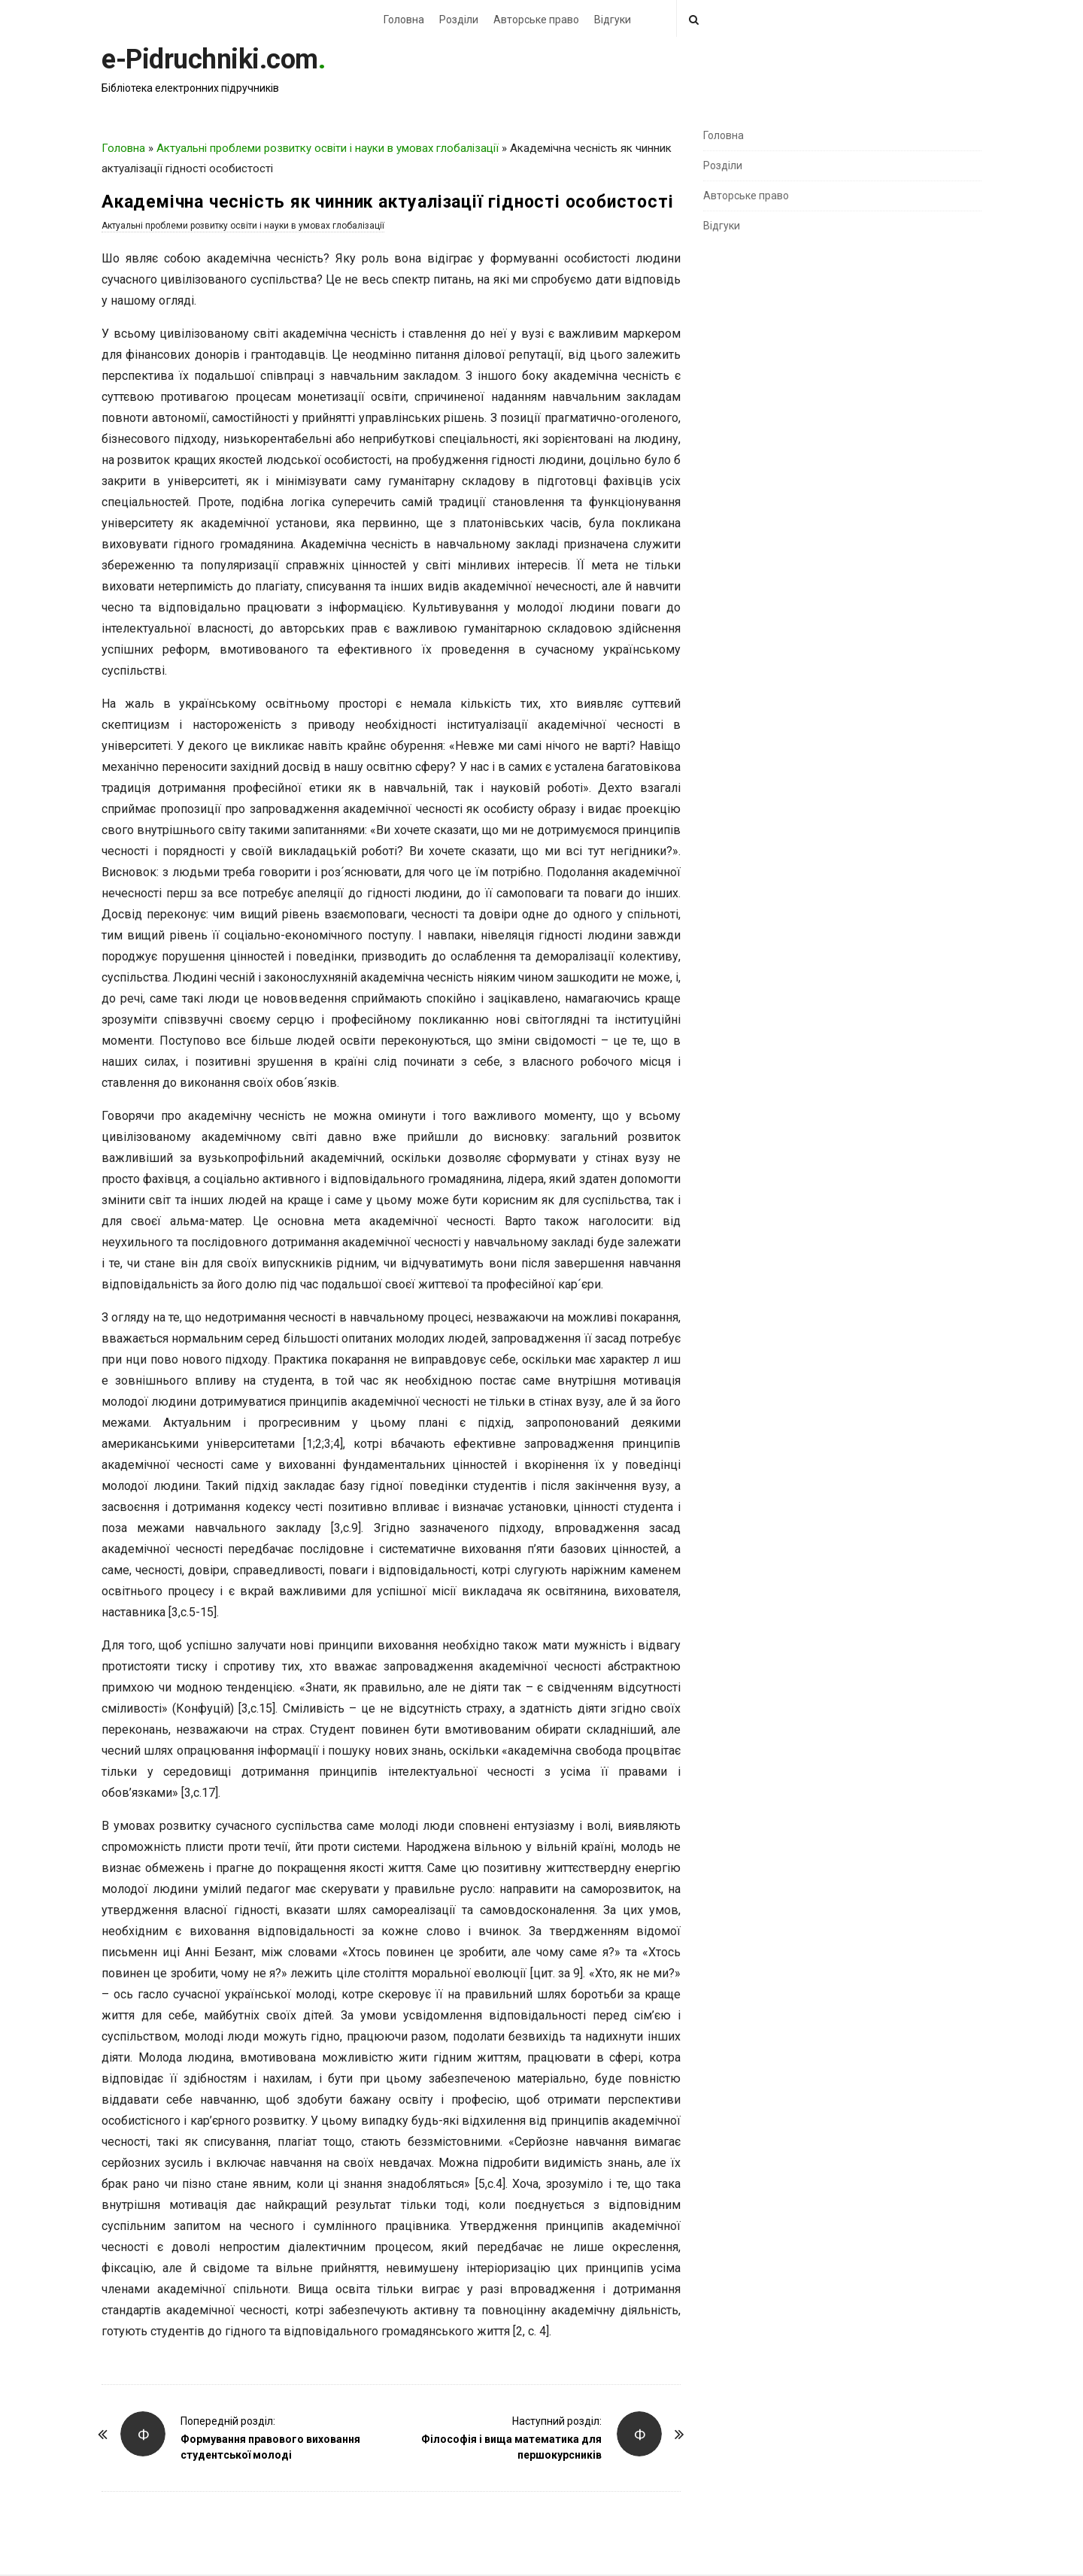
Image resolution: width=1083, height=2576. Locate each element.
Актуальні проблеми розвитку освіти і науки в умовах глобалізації (327, 148)
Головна (404, 20)
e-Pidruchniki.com (210, 59)
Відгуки (612, 20)
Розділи (458, 20)
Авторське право (536, 20)
